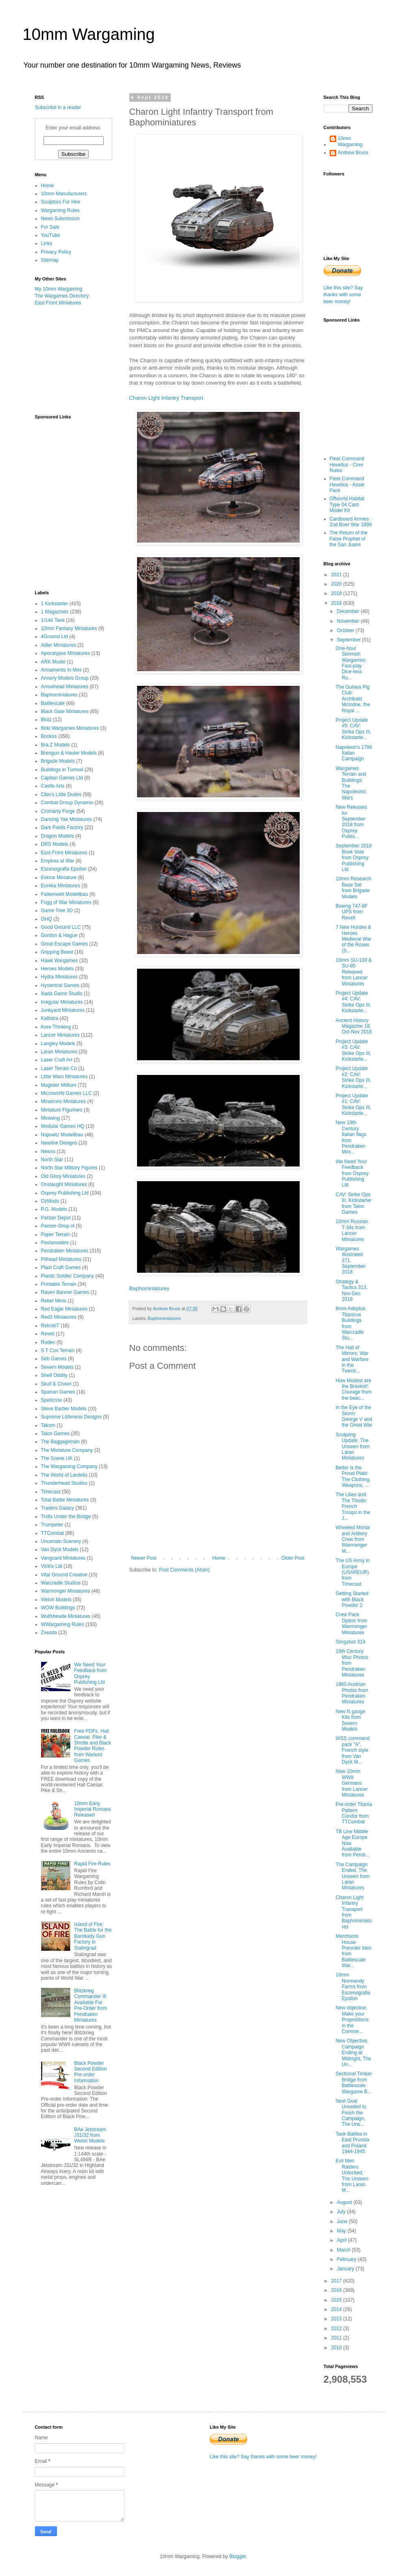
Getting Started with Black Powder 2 (351, 1599)
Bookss (49, 736)
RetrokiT (50, 1325)
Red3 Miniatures (58, 1317)
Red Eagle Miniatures (64, 1309)
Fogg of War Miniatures (66, 902)
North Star (52, 1159)
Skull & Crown (56, 1384)
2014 (337, 2309)
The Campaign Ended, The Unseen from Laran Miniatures (352, 1876)
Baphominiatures (149, 1288)
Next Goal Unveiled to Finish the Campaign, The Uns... (350, 2112)
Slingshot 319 (350, 1642)
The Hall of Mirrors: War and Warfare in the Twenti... (351, 1359)
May (342, 2231)
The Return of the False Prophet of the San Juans (349, 538)
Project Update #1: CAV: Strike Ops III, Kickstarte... (353, 1104)
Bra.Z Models (55, 745)
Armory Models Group (65, 678)
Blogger (237, 2556)
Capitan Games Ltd (62, 778)
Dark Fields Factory (62, 827)
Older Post (293, 1558)
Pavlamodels (55, 1242)
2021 (337, 575)
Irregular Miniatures (62, 1002)
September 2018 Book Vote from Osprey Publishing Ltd (353, 857)
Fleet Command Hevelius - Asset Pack (347, 484)
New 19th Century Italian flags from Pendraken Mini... (350, 1137)
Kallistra (50, 1018)
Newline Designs (59, 1143)
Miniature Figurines (62, 1110)
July (342, 2212)
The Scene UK (57, 1458)
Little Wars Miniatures (64, 1076)
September (349, 640)
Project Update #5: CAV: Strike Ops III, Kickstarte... (353, 728)
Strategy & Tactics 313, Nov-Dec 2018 (351, 1290)
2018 (337, 603)
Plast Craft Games (61, 1267)
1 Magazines (55, 612)
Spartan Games (58, 1392)
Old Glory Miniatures (63, 1176)
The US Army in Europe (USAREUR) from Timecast (352, 1572)
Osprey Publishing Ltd (65, 1193)
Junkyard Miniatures (63, 1010)
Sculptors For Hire (61, 202)
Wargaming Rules (60, 210)
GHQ (46, 919)
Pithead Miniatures (61, 1259)
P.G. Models (54, 1209)
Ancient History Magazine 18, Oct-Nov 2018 (353, 1026)
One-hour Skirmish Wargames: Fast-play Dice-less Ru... (350, 663)
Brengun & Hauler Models (69, 753)
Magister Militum (58, 1085)
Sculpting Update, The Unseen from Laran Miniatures (352, 1446)
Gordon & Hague (59, 935)
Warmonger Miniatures (65, 1591)
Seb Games (54, 1358)
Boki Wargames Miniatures (70, 728)
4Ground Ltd (54, 636)
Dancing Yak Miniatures (66, 819)
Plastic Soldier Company (67, 1276)
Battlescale (53, 703)
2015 (337, 2300)
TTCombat (52, 1533)
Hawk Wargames (59, 960)
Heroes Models (57, 969)
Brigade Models (58, 761)
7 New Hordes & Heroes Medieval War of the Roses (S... (353, 939)
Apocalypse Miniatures (65, 653)
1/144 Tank (53, 620)
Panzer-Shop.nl (58, 1226)
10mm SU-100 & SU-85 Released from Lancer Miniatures (353, 972)
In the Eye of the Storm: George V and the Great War (353, 1416)
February (347, 2259)
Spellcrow (51, 1400)
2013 (337, 2319)
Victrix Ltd (51, 1566)
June (342, 2221)
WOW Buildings (58, 1608)
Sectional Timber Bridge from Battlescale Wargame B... (353, 2082)
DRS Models (54, 844)
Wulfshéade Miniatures (66, 1616)
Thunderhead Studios (64, 1483)
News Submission (60, 218)
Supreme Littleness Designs (71, 1417)
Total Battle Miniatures (65, 1500)
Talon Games (55, 1433)
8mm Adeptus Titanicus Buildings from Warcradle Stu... (350, 1323)
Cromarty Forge (58, 811)
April (342, 2240)
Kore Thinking (56, 1027)
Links (46, 243)
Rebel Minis (54, 1301)
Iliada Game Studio (62, 993)
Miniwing (50, 1118)
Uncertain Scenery (61, 1541)
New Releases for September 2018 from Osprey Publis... (351, 821)
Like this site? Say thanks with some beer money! (343, 294)
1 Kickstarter (54, 603)
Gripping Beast (57, 952)
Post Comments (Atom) (184, 1570)
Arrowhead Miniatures (65, 686)
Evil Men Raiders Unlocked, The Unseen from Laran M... (351, 2175)
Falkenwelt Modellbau (64, 894)
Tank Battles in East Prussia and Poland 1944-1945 (352, 2142)
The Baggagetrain (60, 1441)
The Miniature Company (67, 1450)
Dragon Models (57, 836)
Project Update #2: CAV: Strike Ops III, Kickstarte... (353, 1077)
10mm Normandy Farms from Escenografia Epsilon (352, 1986)
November (349, 621)
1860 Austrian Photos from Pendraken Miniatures (351, 1693)
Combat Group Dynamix (67, 802)
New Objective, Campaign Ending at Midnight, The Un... (353, 2052)
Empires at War (57, 861)
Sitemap (50, 260)
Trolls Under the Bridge (66, 1516)
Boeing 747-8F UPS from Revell (351, 912)
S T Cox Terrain (58, 1350)
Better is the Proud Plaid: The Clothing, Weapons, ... (352, 1476)
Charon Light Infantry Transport (166, 398)
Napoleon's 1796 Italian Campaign (353, 753)
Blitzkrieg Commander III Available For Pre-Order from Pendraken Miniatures (90, 2005)
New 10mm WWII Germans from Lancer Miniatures (351, 1783)
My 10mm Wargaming (59, 289)
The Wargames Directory (62, 296)
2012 (337, 2328)
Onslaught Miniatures (64, 1184)
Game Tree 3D (57, 910)
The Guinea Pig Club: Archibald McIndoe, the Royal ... (352, 698)
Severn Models (57, 1367)
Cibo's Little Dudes (61, 794)
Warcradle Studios (61, 1583)
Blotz (46, 719)
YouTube (50, 235)
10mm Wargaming (89, 34)
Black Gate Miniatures (65, 711)
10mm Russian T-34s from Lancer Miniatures (351, 1230)
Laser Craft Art (56, 1060)
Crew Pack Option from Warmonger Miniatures (351, 1623)
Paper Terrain (55, 1234)
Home (218, 1558)
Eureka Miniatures (61, 886)
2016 (337, 2290)
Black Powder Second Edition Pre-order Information (90, 2072)
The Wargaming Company (69, 1466)
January (346, 2269)
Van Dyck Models (59, 1549)
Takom (48, 1425)
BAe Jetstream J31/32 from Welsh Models (90, 2135)
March (344, 2250)
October (346, 630)
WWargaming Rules (62, 1624)
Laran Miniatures (59, 1052)
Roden (48, 1342)
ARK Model (53, 662)
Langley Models (58, 1043)
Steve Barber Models (64, 1409)
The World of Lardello (64, 1475)
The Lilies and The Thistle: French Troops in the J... (352, 1506)
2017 (337, 2281)
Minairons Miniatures (63, 1101)
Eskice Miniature (59, 877)
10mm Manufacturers (64, 194)
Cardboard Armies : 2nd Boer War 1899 (351, 521)
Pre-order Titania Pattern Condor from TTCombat (353, 1813)
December (349, 611)
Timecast (51, 1492)
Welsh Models (56, 1599)
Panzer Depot (56, 1218)
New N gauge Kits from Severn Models (350, 1720)
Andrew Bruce (353, 152)
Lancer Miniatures (60, 1035)
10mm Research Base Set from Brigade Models (353, 887)
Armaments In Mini (61, 670)
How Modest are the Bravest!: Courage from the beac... (353, 1389)
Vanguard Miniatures (63, 1558)
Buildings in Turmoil (62, 770)
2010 (337, 2348)
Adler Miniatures (58, 645)
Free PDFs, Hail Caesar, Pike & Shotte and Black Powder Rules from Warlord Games (92, 1745)
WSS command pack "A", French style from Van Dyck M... (352, 1750)
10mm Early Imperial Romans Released (92, 1809)
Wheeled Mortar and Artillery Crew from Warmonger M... (352, 1539)
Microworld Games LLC (66, 1093)
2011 (337, 2338)
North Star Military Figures (69, 1168)
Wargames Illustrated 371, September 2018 (350, 1260)
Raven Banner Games (65, 1292)
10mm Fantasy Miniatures (69, 628)
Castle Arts (53, 786)
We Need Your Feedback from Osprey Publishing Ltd (351, 1173)
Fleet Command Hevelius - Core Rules (347, 464)
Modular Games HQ (63, 1126)
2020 (337, 584)
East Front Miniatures (58, 303)
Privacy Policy (56, 252)
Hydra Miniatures (59, 977)
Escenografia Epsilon (64, 869)
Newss (48, 1151)
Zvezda (49, 1632)
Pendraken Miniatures (65, 1251)
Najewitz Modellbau (62, 1135)
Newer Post (144, 1558)
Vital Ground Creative (64, 1575)
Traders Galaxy (57, 1508)
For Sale (50, 227)
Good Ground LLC (61, 927)
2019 (337, 593)
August (345, 2202)
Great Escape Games (64, 944)
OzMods (50, 1201)
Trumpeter (52, 1525)
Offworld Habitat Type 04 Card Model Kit (347, 504)
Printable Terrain (58, 1284)
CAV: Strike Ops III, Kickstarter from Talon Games (353, 1203)
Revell (47, 1334)
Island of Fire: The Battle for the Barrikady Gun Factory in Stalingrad (92, 1936)
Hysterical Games (60, 985)
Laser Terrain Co (59, 1068)
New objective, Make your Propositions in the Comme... (351, 2019)
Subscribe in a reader (58, 107)
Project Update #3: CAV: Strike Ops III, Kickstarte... (353, 1050)
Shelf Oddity (54, 1375)
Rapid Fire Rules (92, 1864)
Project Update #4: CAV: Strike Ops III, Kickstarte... (353, 1001)
